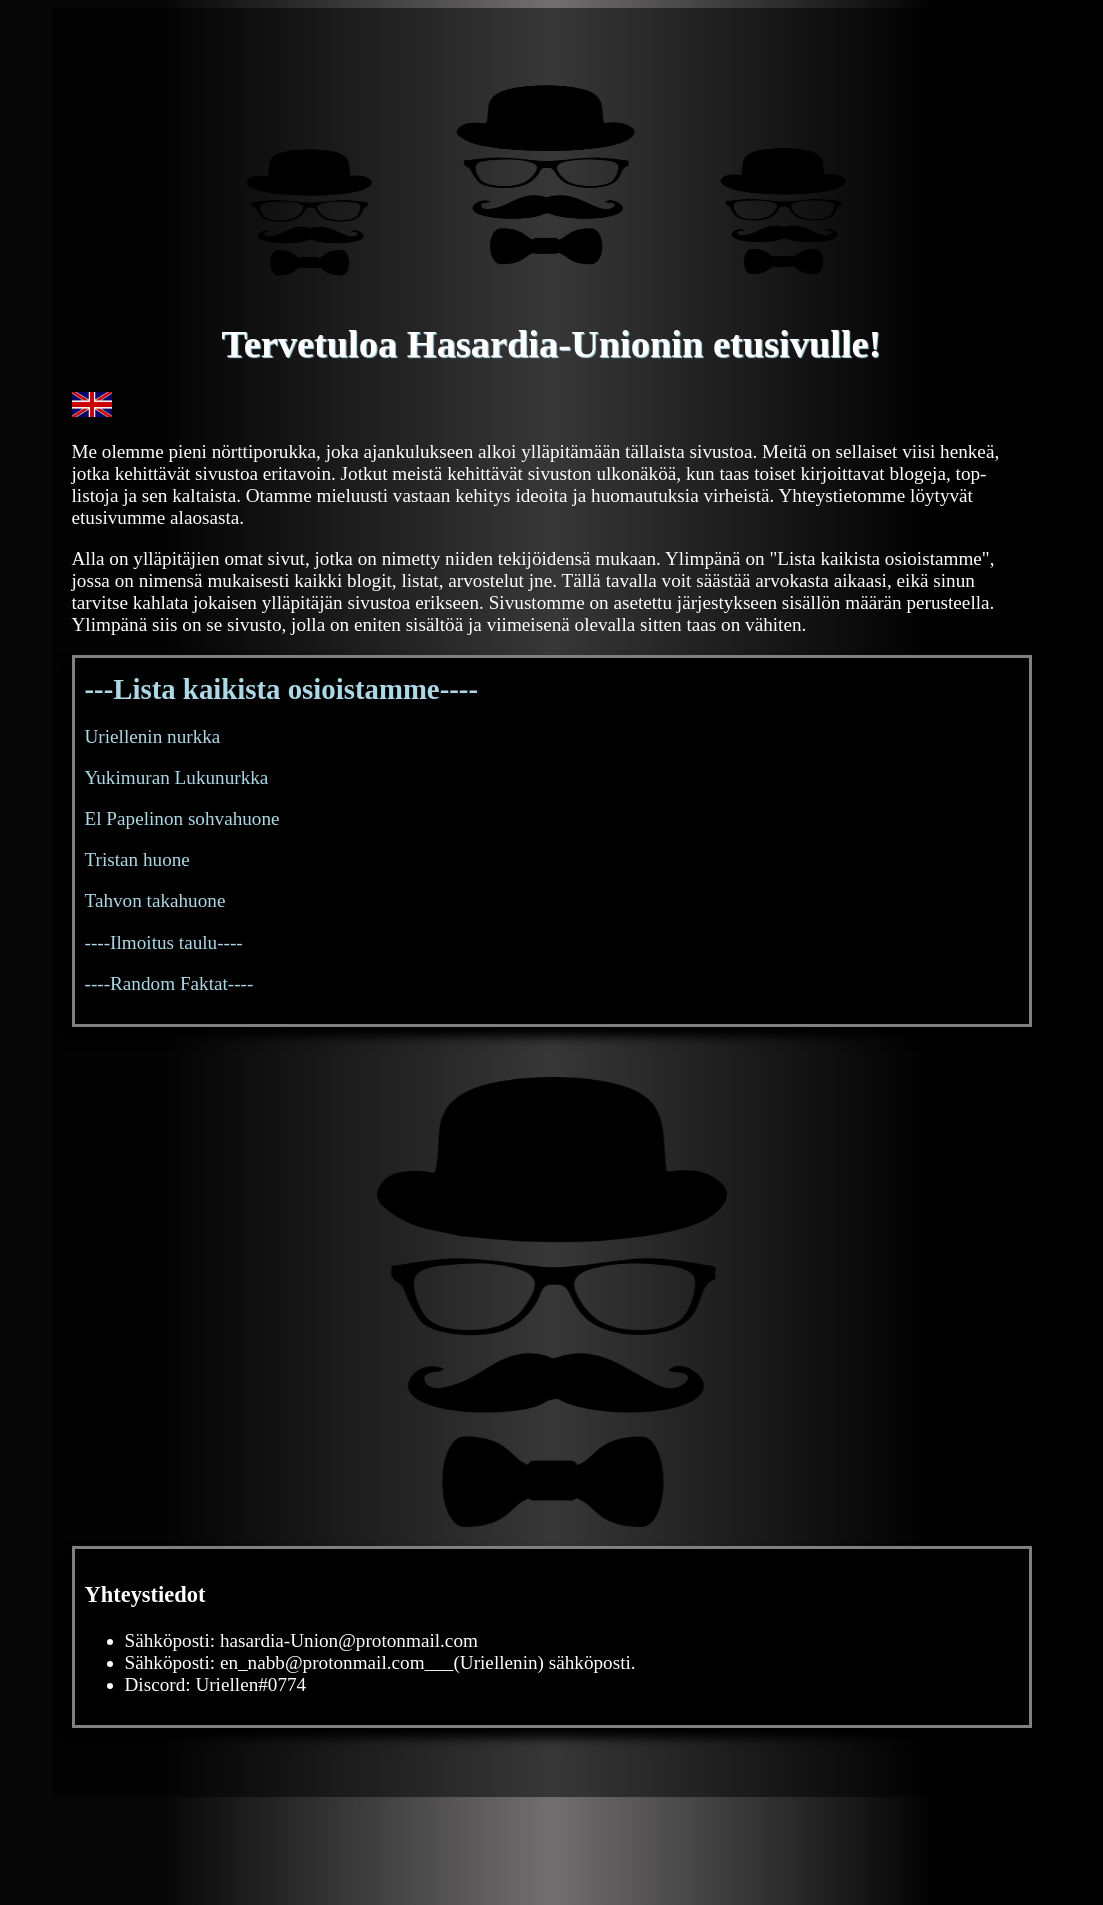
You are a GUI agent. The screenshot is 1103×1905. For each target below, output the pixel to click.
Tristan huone (137, 859)
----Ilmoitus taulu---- (164, 942)
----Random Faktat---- (169, 983)
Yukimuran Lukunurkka (177, 777)
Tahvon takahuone (155, 900)
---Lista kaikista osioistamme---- (282, 689)
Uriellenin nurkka (153, 736)
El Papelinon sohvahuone (182, 818)
